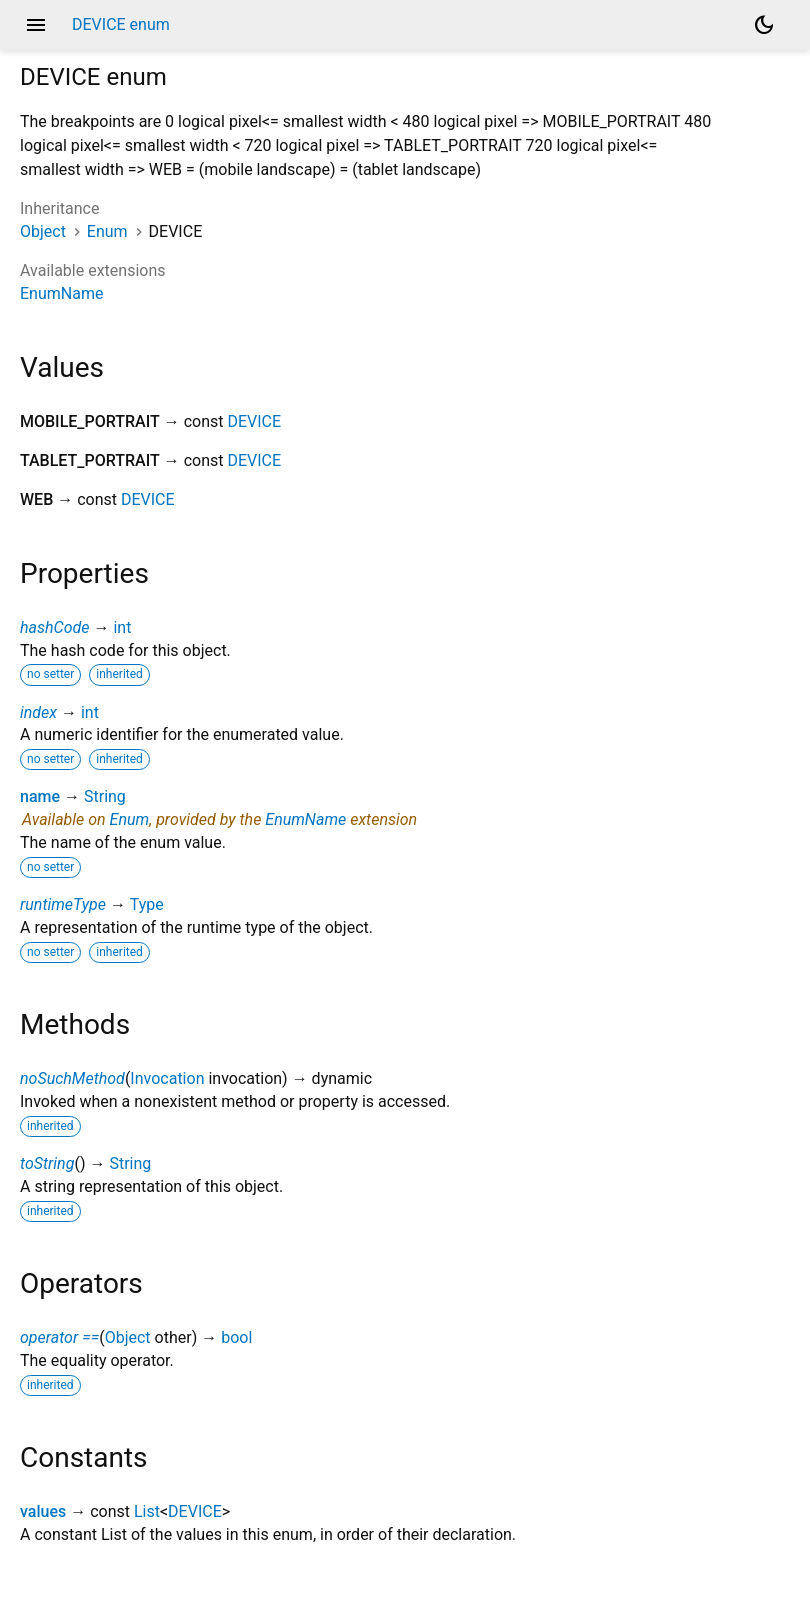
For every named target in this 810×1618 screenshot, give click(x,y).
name (40, 796)
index (38, 712)
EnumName (61, 293)
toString (47, 1163)
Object (43, 231)
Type (147, 904)
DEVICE (254, 421)
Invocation (167, 1078)
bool (236, 1337)
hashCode (54, 627)
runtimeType (63, 904)
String (105, 796)
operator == (59, 1337)
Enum (107, 231)
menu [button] (36, 25)
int (122, 627)
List (147, 1511)
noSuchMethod (72, 1078)
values (43, 1511)
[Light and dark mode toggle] (764, 25)
